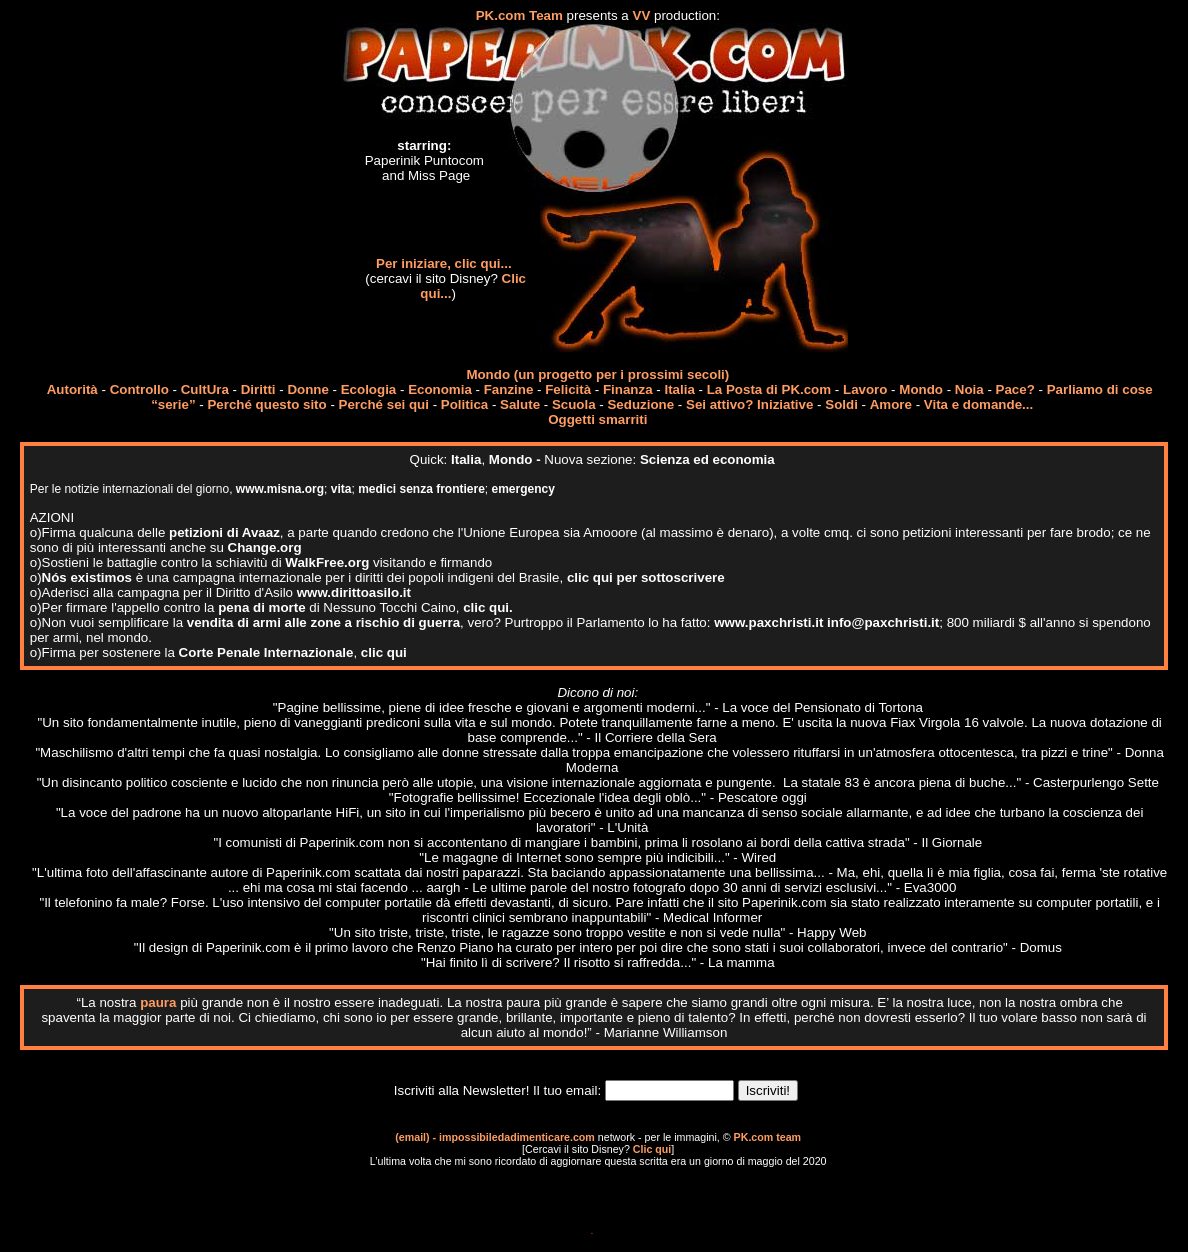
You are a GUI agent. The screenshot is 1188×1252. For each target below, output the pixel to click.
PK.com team (768, 1137)
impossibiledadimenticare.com (517, 1137)
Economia (440, 389)
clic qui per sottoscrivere (646, 577)
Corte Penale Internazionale (266, 652)
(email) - (417, 1137)
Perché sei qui (384, 404)
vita (341, 489)
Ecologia (369, 389)
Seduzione (640, 404)
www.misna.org (280, 489)
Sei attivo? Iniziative (749, 404)
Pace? (1015, 389)
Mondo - (517, 459)
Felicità (568, 389)
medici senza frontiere (421, 489)
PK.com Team (519, 15)
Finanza (628, 389)
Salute (520, 404)
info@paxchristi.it (883, 622)
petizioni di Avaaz (224, 532)
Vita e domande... (978, 404)
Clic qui (652, 1149)
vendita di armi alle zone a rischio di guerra (323, 622)
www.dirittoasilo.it (354, 592)
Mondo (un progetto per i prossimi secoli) (597, 374)
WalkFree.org (327, 562)
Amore (891, 404)
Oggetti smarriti (597, 419)
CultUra (205, 389)
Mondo (921, 389)
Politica (464, 404)
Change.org (265, 547)
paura (158, 1002)
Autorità (72, 389)
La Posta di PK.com (769, 389)
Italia (679, 389)
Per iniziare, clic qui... (444, 263)
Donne (307, 389)
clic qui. (488, 607)
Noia (969, 389)
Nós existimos (87, 577)
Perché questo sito (266, 404)
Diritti (258, 389)
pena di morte (261, 607)
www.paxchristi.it (768, 622)
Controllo (139, 389)
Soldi (841, 404)
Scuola (574, 404)
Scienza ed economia (707, 459)
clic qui (384, 652)
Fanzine (509, 389)
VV (642, 15)
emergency (523, 489)
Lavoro (865, 389)
